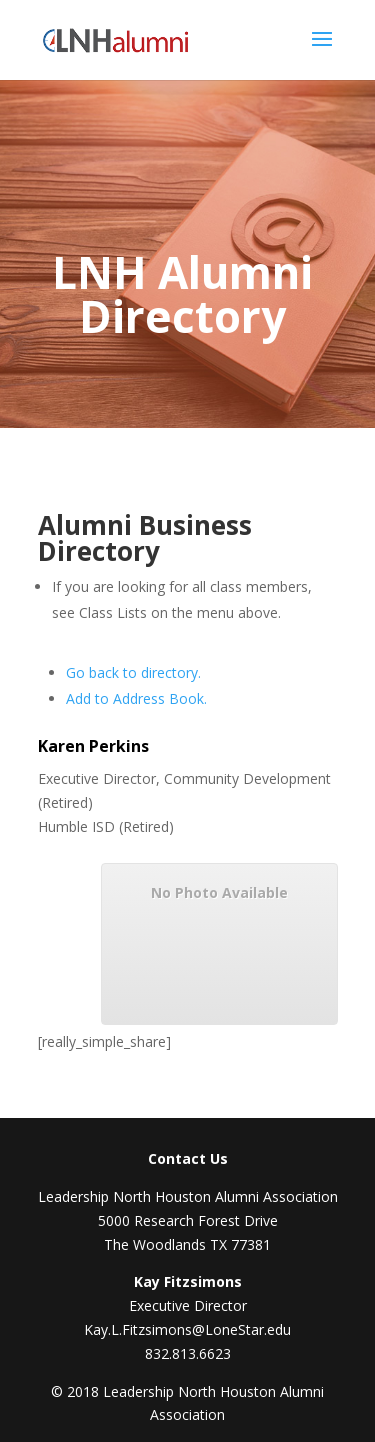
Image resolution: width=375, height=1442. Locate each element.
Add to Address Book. (136, 698)
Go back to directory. (133, 672)
